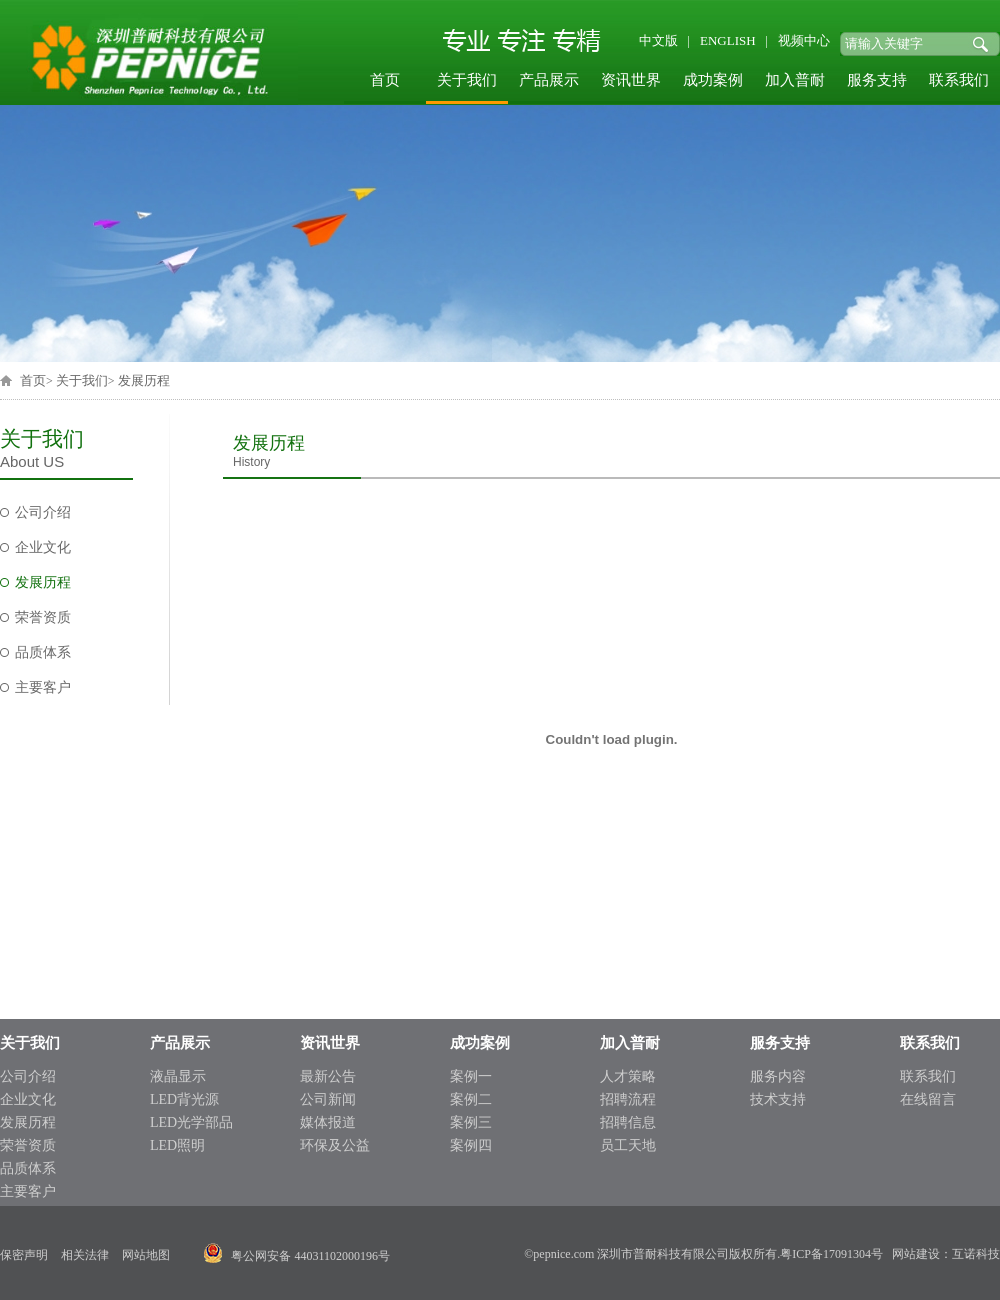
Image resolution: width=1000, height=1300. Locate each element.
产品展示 (549, 80)
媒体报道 (328, 1122)
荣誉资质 (43, 617)
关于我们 (467, 80)
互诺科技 (976, 1254)
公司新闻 (328, 1099)
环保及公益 (335, 1145)
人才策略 (628, 1076)
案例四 (471, 1145)
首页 (385, 80)
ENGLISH (728, 40)
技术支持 (778, 1099)
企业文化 (43, 547)
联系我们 (959, 80)
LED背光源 (184, 1099)
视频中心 (804, 40)
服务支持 (877, 80)
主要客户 (43, 687)
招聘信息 (628, 1122)
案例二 (471, 1099)
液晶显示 (178, 1076)
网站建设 (916, 1254)
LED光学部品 (191, 1122)
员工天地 (628, 1145)
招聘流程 (628, 1099)
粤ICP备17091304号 (831, 1254)
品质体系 (43, 652)
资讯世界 (631, 80)
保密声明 (24, 1255)
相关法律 (85, 1255)
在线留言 (928, 1099)
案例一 (471, 1076)
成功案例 (713, 80)
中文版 (658, 40)
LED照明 (177, 1145)
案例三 (471, 1122)
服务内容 (778, 1076)
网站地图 (146, 1255)
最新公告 (328, 1076)
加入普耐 (795, 80)
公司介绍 (43, 512)
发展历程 (144, 380)
